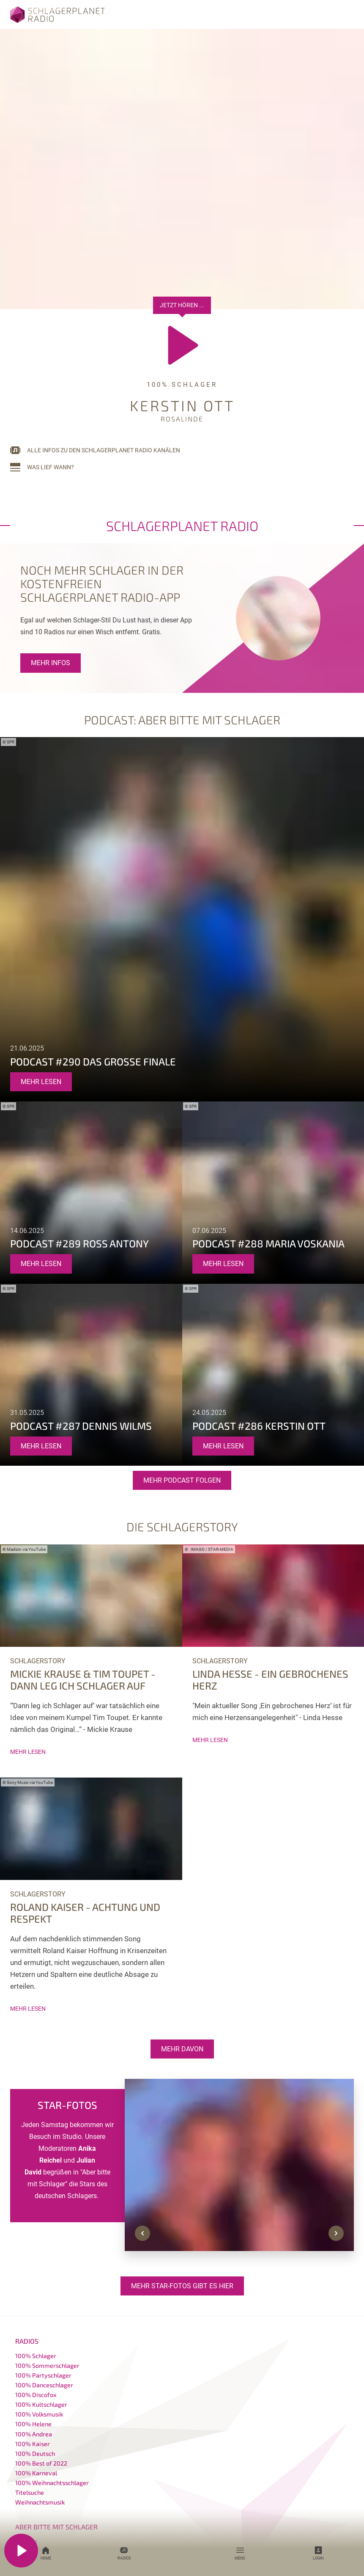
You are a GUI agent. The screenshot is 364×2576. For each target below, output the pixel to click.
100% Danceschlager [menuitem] (44, 2385)
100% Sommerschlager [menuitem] (47, 2365)
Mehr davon (182, 2049)
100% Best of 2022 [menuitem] (41, 2463)
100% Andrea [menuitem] (33, 2434)
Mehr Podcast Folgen (182, 1480)
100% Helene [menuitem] (33, 2423)
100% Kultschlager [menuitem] (41, 2404)
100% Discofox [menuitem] (36, 2394)
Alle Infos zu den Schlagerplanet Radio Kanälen (103, 450)
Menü (240, 2553)
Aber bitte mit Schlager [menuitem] (56, 2527)
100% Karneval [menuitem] (36, 2473)
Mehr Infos (50, 663)
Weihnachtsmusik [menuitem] (40, 2502)
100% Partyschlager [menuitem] (43, 2375)
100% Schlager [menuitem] (35, 2355)
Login (318, 2553)
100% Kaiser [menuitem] (32, 2443)
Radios (124, 2553)
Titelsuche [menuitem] (29, 2492)
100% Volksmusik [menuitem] (39, 2414)
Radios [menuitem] (26, 2341)
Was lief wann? (50, 467)
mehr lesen (41, 1082)
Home (46, 2553)
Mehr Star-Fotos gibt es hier (182, 2286)
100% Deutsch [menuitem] (35, 2453)
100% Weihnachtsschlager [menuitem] (52, 2482)
